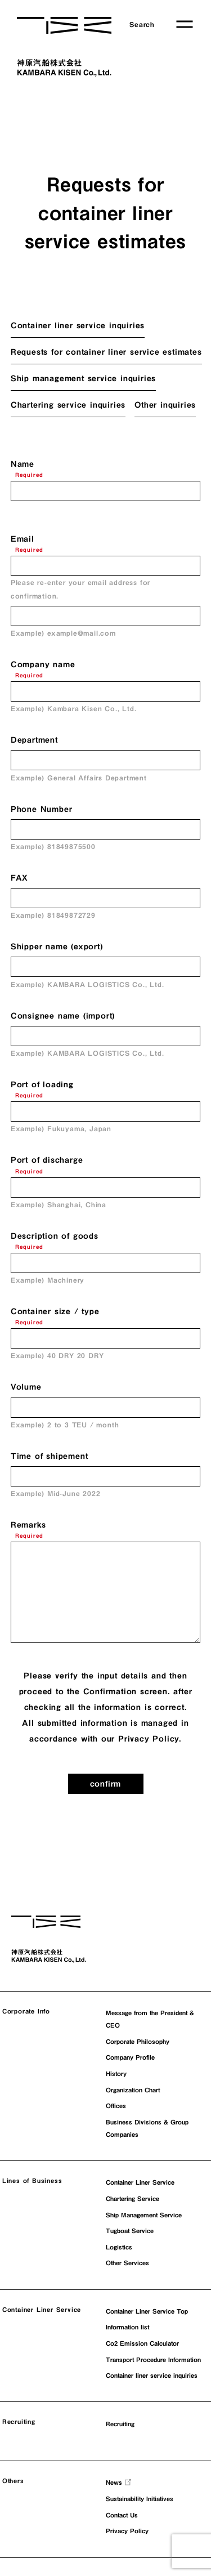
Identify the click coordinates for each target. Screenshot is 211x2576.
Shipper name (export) (57, 946)
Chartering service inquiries (68, 405)
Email (22, 539)
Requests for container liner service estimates (106, 352)
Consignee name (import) (63, 1016)
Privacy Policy (148, 1739)
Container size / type (55, 1311)
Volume (26, 1387)
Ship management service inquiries (83, 378)
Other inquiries (165, 405)
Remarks (28, 1525)
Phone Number (42, 809)
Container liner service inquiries (78, 325)
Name (22, 464)
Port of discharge (47, 1160)
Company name (43, 664)
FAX (19, 878)
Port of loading (42, 1084)
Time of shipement (49, 1456)
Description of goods (54, 1236)
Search (142, 24)
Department (34, 740)
